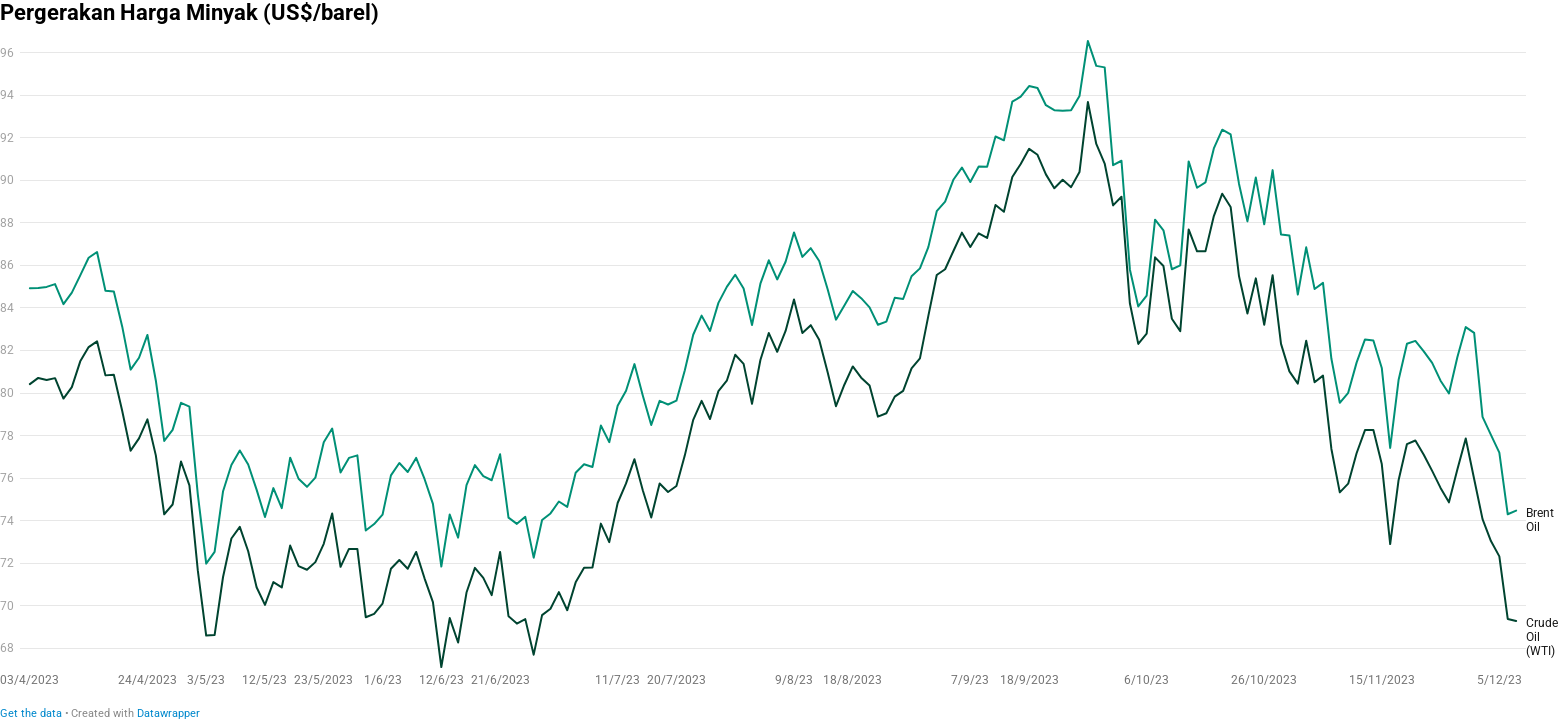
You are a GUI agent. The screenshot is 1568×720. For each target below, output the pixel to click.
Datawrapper (168, 713)
